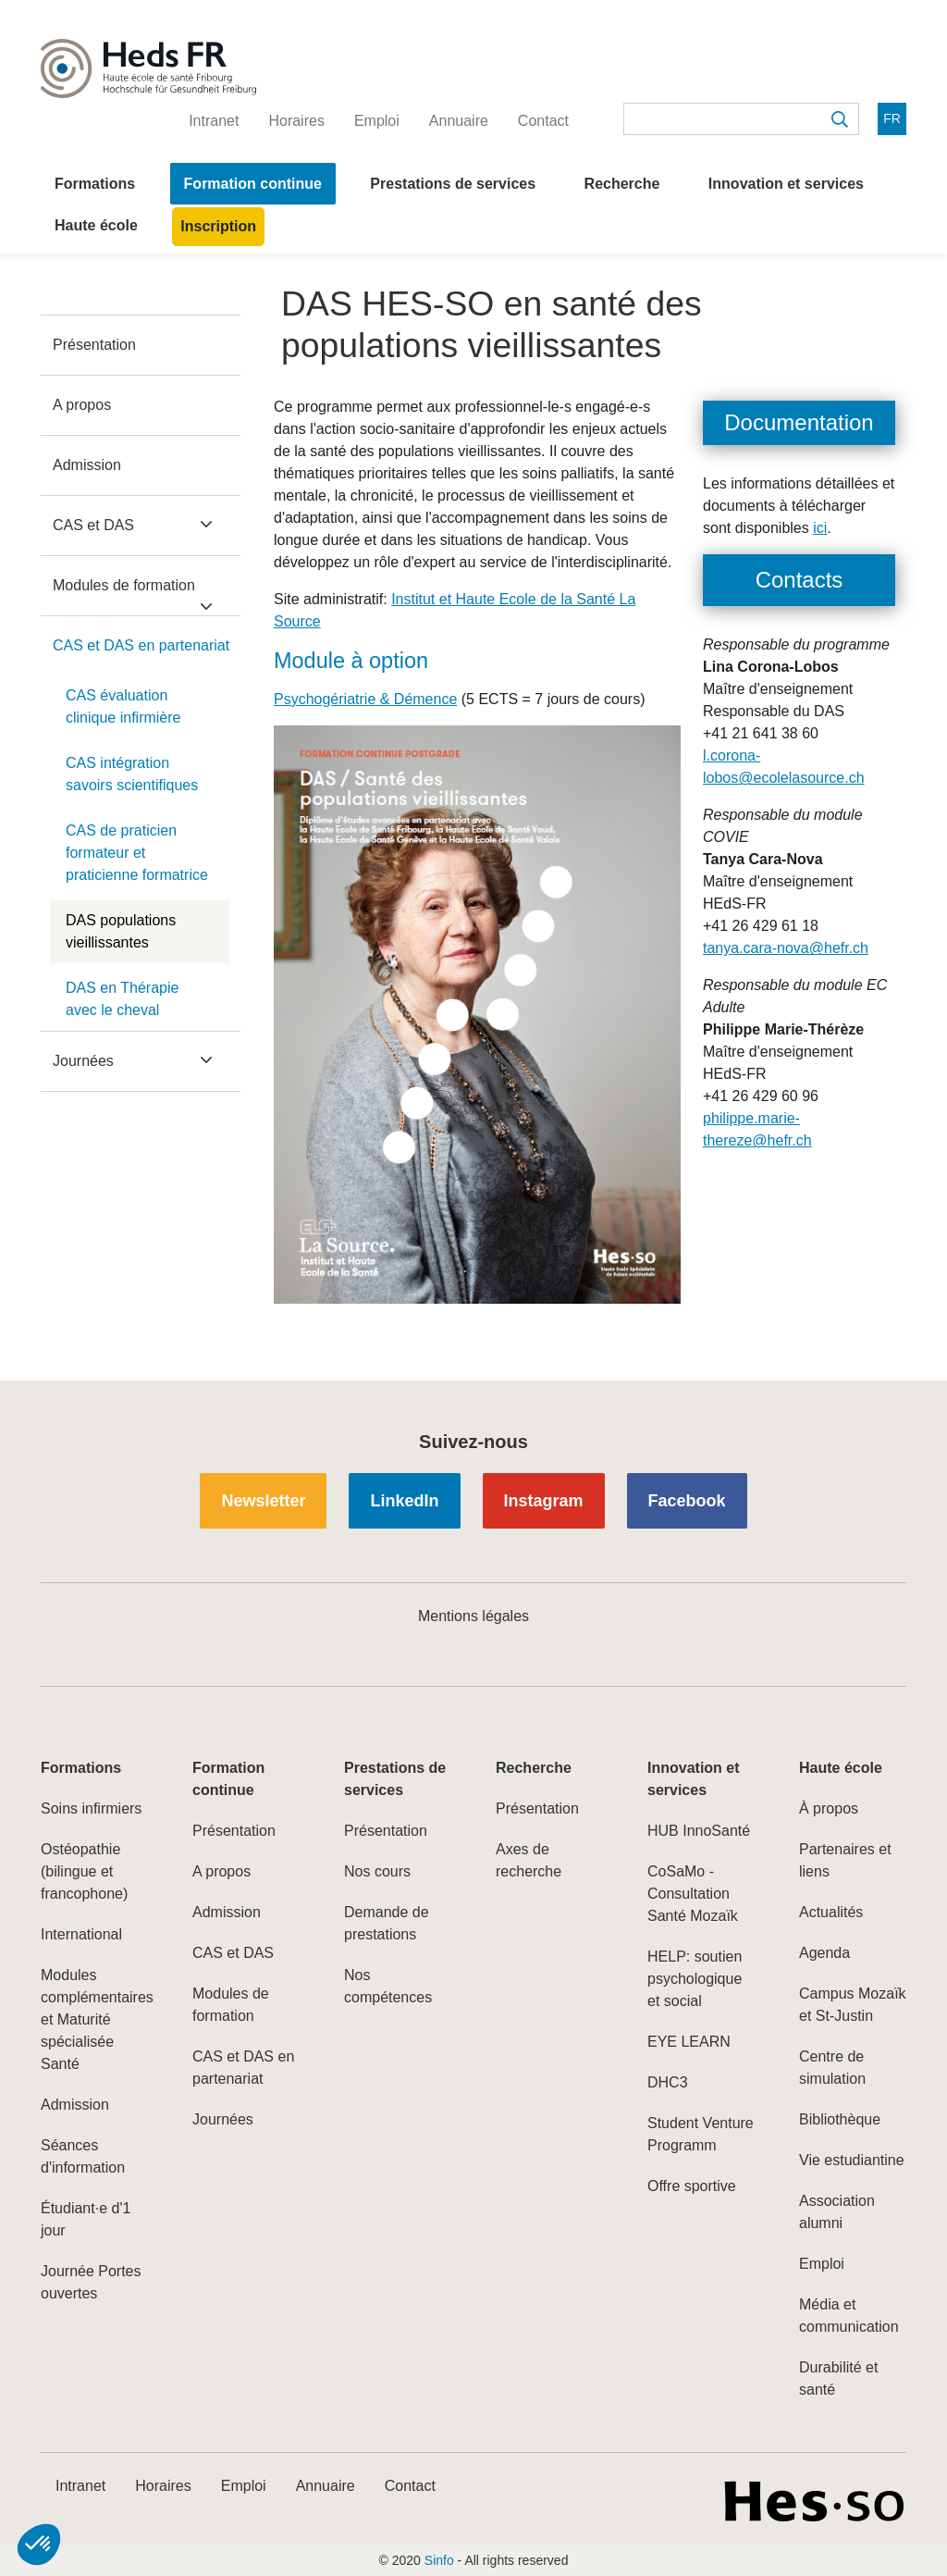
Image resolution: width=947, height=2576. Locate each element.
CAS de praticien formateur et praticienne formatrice (137, 853)
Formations (95, 184)
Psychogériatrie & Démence (365, 699)
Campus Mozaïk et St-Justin (852, 2005)
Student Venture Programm (700, 2134)
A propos (82, 405)
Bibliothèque (839, 2119)
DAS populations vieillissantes (121, 931)
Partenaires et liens (845, 1860)
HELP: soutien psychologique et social (694, 1979)
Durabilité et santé (838, 2378)
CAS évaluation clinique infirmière (123, 706)
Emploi (821, 2264)
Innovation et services (786, 184)
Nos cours (377, 1871)
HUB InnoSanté (698, 1831)
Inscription (218, 226)
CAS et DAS (93, 525)
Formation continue (253, 184)
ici (820, 528)
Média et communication (849, 2315)
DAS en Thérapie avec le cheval (122, 999)
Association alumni (837, 2212)
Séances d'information (83, 2156)
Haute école (96, 225)
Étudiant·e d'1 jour (85, 2219)
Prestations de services (452, 184)
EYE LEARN (689, 2042)
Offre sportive (691, 2186)
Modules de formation (124, 585)
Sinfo (439, 2560)
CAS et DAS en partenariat (141, 645)
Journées (83, 1061)
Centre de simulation (832, 2068)
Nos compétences (388, 1986)
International (81, 1934)
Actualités (831, 1912)
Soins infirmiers (91, 1808)
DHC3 (667, 2082)
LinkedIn (404, 1501)
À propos (828, 1808)
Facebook (687, 1501)
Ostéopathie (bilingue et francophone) (84, 1871)
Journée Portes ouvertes (91, 2282)
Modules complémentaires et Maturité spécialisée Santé (94, 2019)
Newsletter (263, 1501)
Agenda (824, 1953)
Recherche (622, 184)
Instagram (544, 1501)
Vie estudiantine (851, 2160)
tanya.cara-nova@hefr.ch (785, 948)
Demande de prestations (386, 1923)
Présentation (94, 345)
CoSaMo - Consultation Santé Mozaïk (692, 1894)
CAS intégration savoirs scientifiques (132, 774)
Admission (87, 465)
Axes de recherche (528, 1860)
